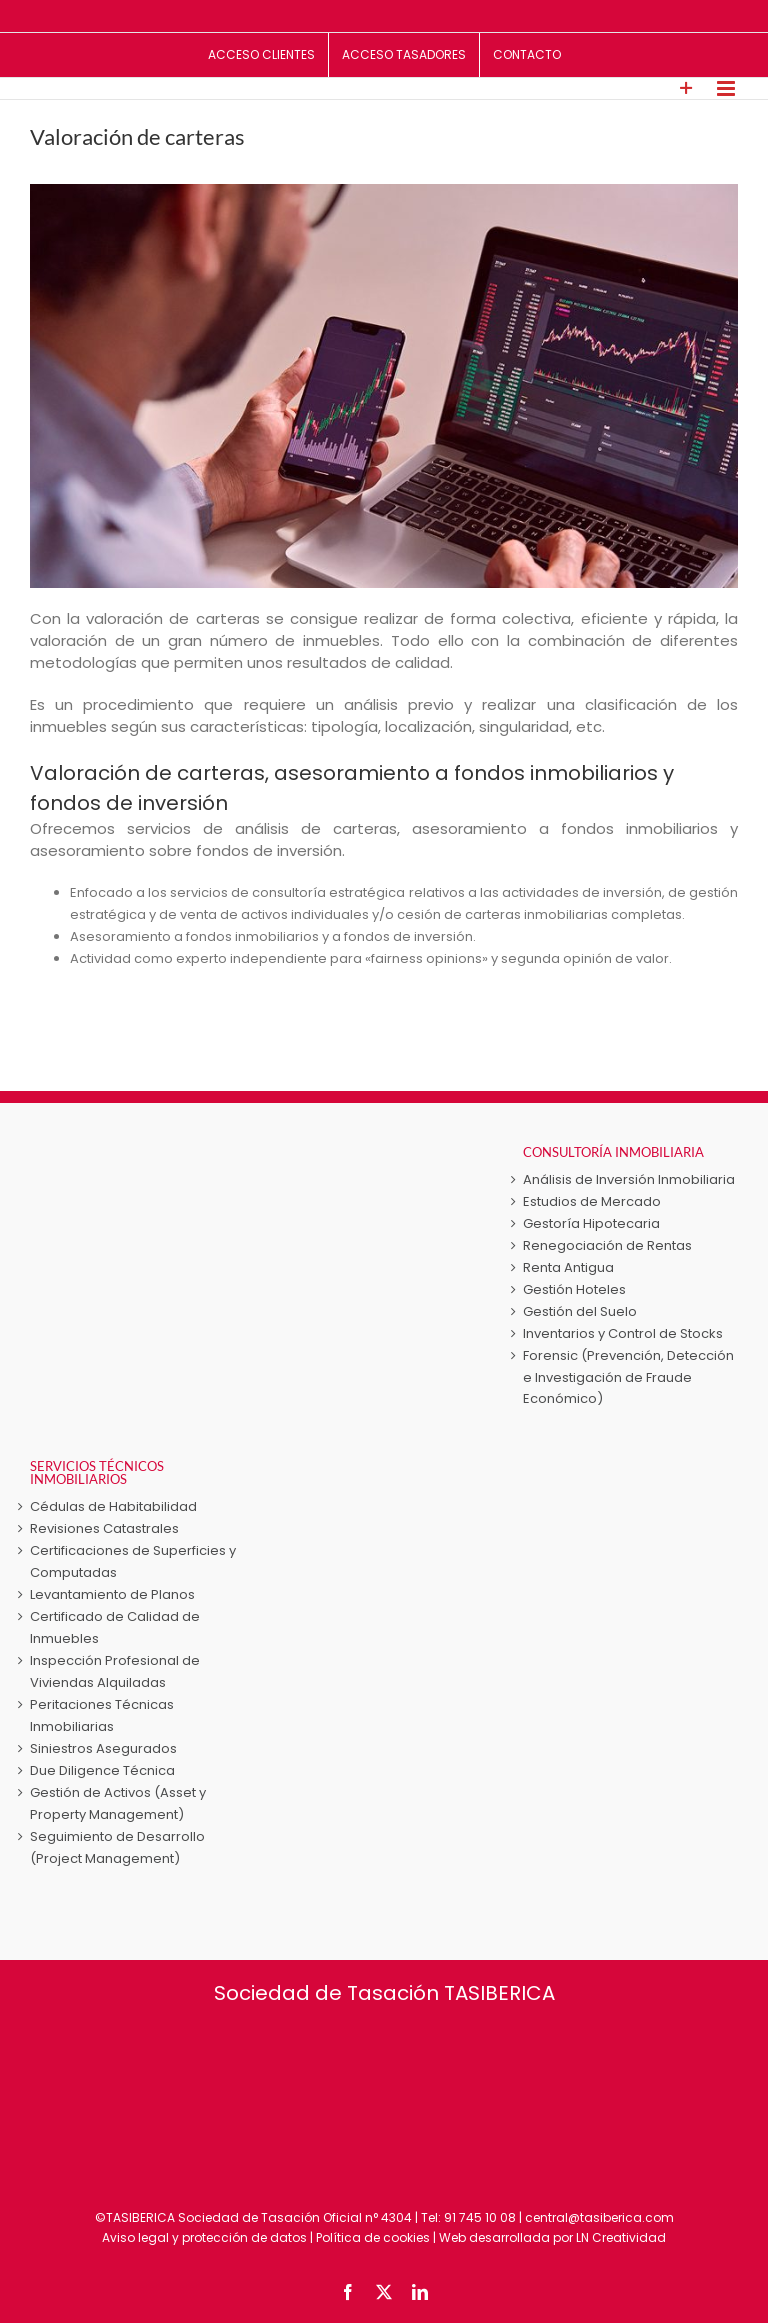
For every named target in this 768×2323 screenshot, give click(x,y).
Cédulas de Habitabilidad (113, 1506)
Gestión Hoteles (574, 1289)
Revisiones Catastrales (104, 1528)
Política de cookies (373, 2237)
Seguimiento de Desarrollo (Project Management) (117, 1847)
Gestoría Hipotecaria (591, 1223)
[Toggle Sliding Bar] (686, 88)
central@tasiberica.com (599, 2217)
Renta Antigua (568, 1267)
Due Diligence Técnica (102, 1770)
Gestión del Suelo (580, 1311)
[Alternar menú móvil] (727, 88)
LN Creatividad (621, 2237)
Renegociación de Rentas (607, 1245)
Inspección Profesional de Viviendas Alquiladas (115, 1671)
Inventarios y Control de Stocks (623, 1333)
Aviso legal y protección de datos (204, 2237)
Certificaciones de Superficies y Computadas (133, 1561)
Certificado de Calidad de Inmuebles (115, 1627)
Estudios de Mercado (592, 1201)
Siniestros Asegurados (103, 1748)
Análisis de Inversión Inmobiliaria (629, 1179)
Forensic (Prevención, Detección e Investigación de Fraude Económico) (628, 1377)
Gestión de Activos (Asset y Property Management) (118, 1803)
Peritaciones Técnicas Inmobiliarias (102, 1715)
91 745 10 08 (480, 2217)
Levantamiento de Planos (112, 1594)
